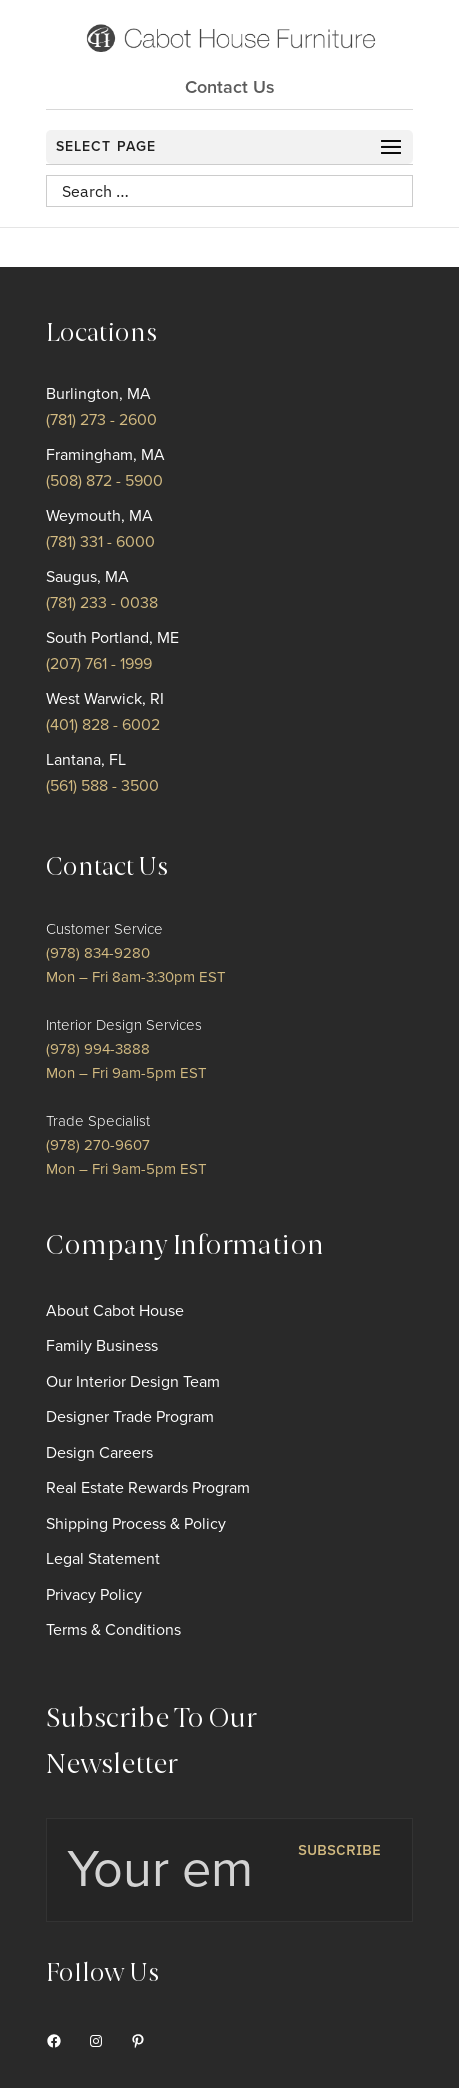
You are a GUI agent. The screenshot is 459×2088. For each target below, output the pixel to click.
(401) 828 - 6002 (103, 725)
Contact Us (230, 87)
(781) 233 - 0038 (102, 603)
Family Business (102, 1346)
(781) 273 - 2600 (101, 420)
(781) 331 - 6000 (100, 542)
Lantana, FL (86, 760)
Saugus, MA (87, 577)
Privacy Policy (94, 1595)
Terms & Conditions (113, 1630)
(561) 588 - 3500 (102, 786)
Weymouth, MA (99, 516)
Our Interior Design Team (133, 1382)
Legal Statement (103, 1559)
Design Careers (99, 1453)
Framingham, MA (105, 455)
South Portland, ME (112, 638)
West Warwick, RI (105, 699)
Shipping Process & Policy (136, 1524)
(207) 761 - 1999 (99, 664)
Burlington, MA (98, 394)
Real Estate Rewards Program (148, 1488)
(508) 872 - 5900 (104, 481)
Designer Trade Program (130, 1417)
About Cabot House (115, 1311)
